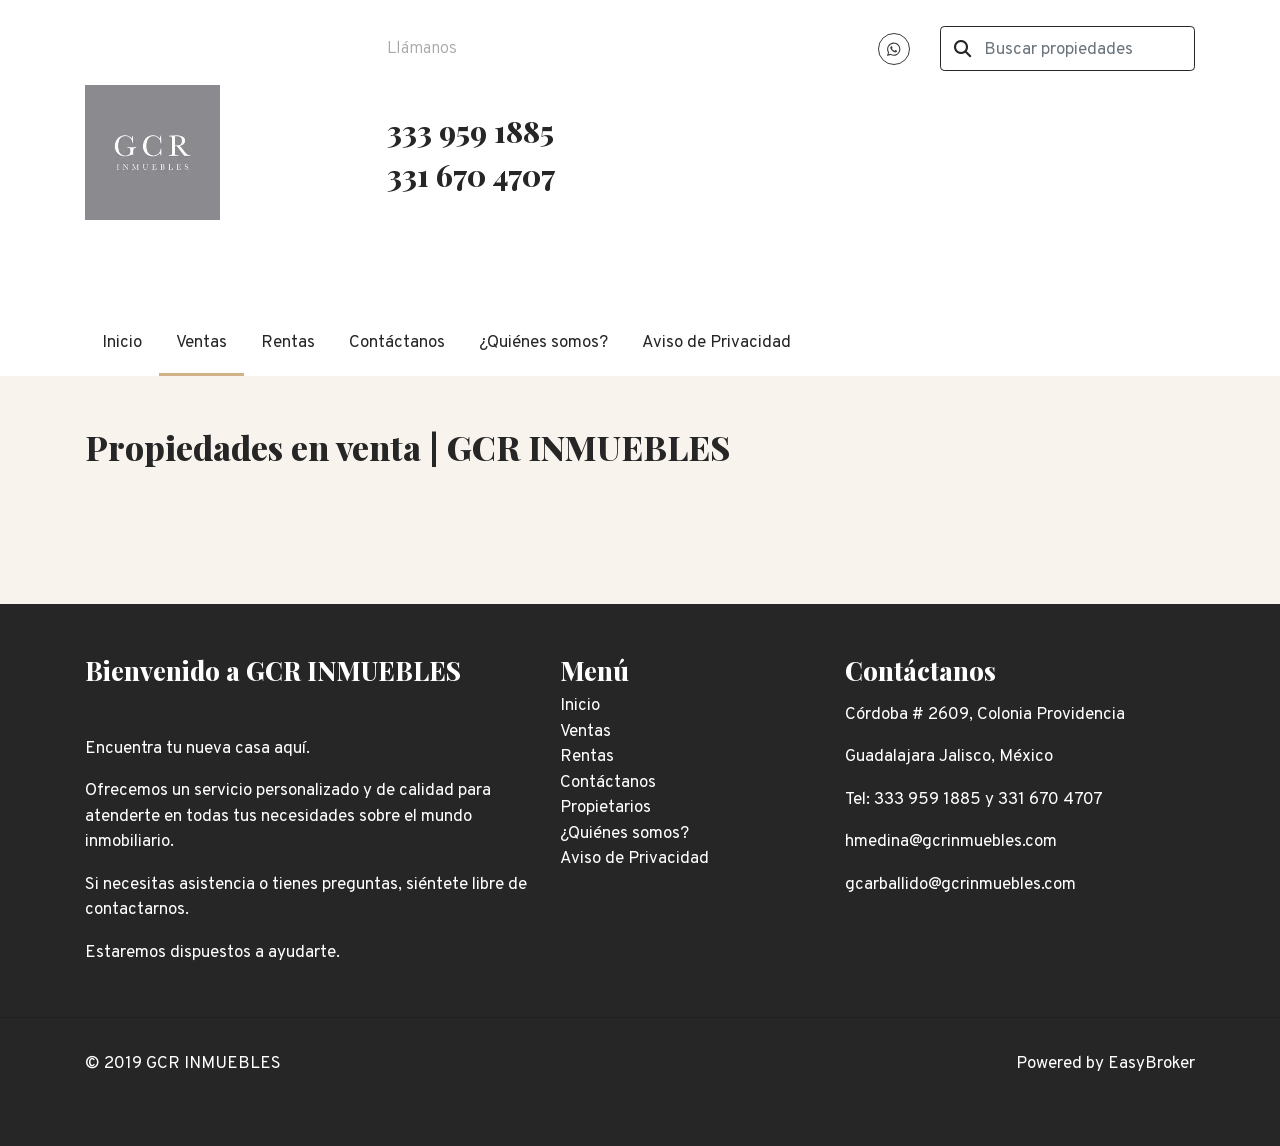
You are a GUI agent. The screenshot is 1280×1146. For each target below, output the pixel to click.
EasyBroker (1151, 1064)
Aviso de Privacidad (716, 343)
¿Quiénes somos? (543, 343)
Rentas (288, 343)
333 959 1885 (470, 130)
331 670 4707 (474, 174)
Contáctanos (397, 343)
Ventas (201, 343)
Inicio (122, 343)
